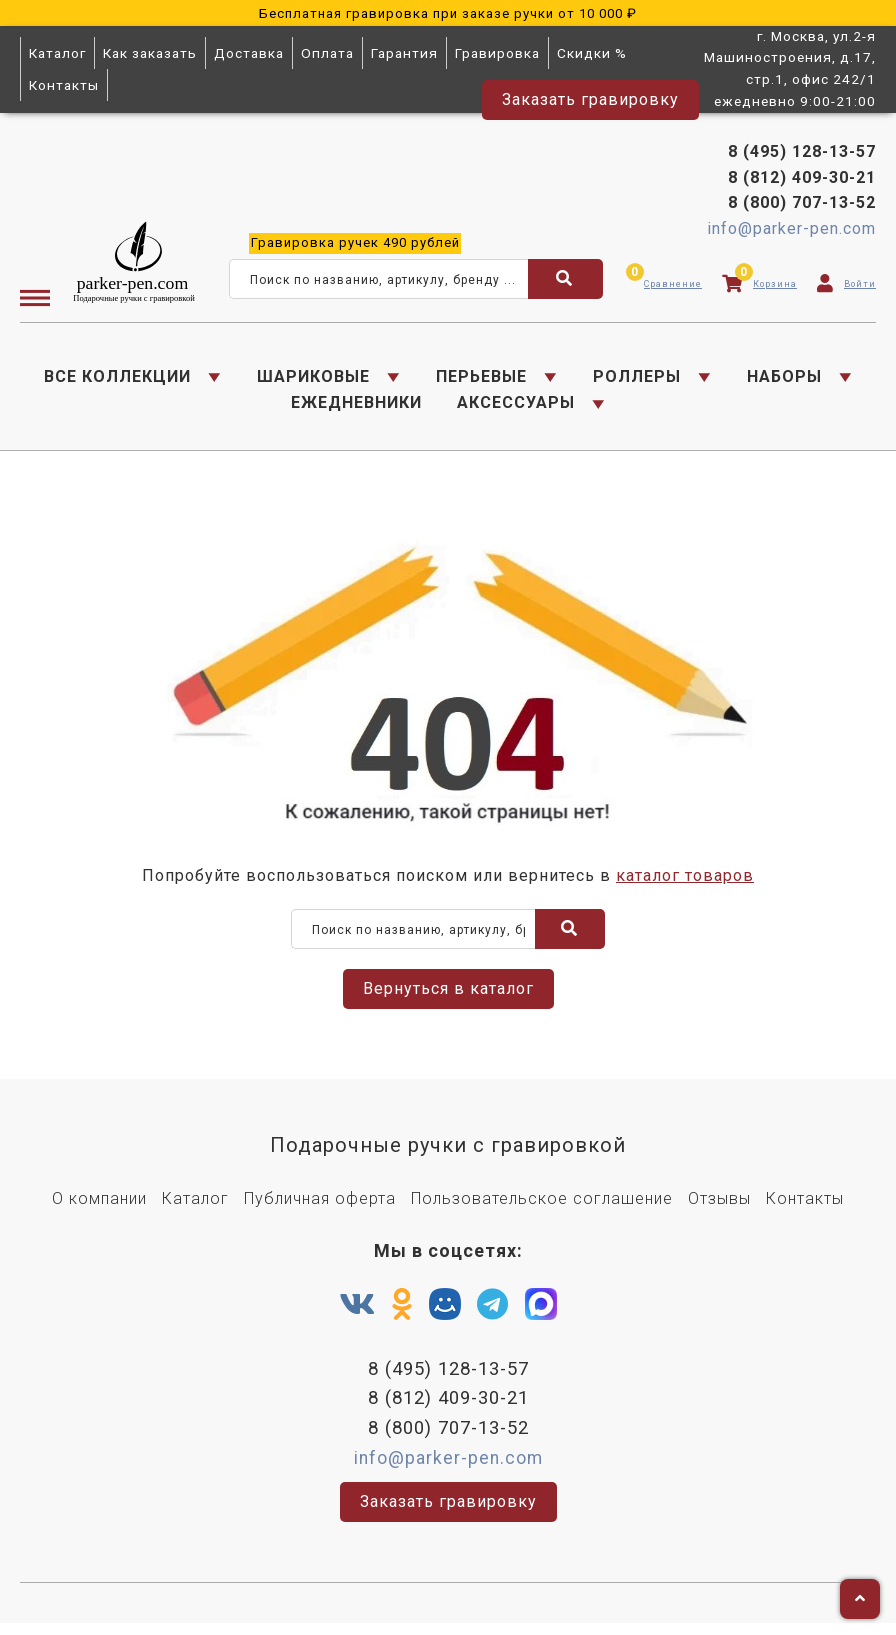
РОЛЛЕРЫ (637, 379)
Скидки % (592, 53)
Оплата (327, 53)
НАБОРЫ (784, 379)
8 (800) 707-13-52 (802, 206)
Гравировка (497, 53)
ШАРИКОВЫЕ (313, 379)
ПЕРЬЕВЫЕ (481, 379)
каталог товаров (685, 884)
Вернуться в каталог (448, 997)
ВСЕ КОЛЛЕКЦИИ (117, 379)
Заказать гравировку (590, 99)
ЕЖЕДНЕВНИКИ (356, 406)
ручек (355, 245)
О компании (99, 1207)
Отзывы (719, 1207)
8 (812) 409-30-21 (802, 180)
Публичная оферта (320, 1207)
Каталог (57, 53)
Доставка (249, 53)
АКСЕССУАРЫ (516, 406)
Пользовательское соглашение (542, 1207)
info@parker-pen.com (791, 231)
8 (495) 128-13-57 (802, 155)
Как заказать (150, 53)
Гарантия (404, 53)
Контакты (64, 85)
